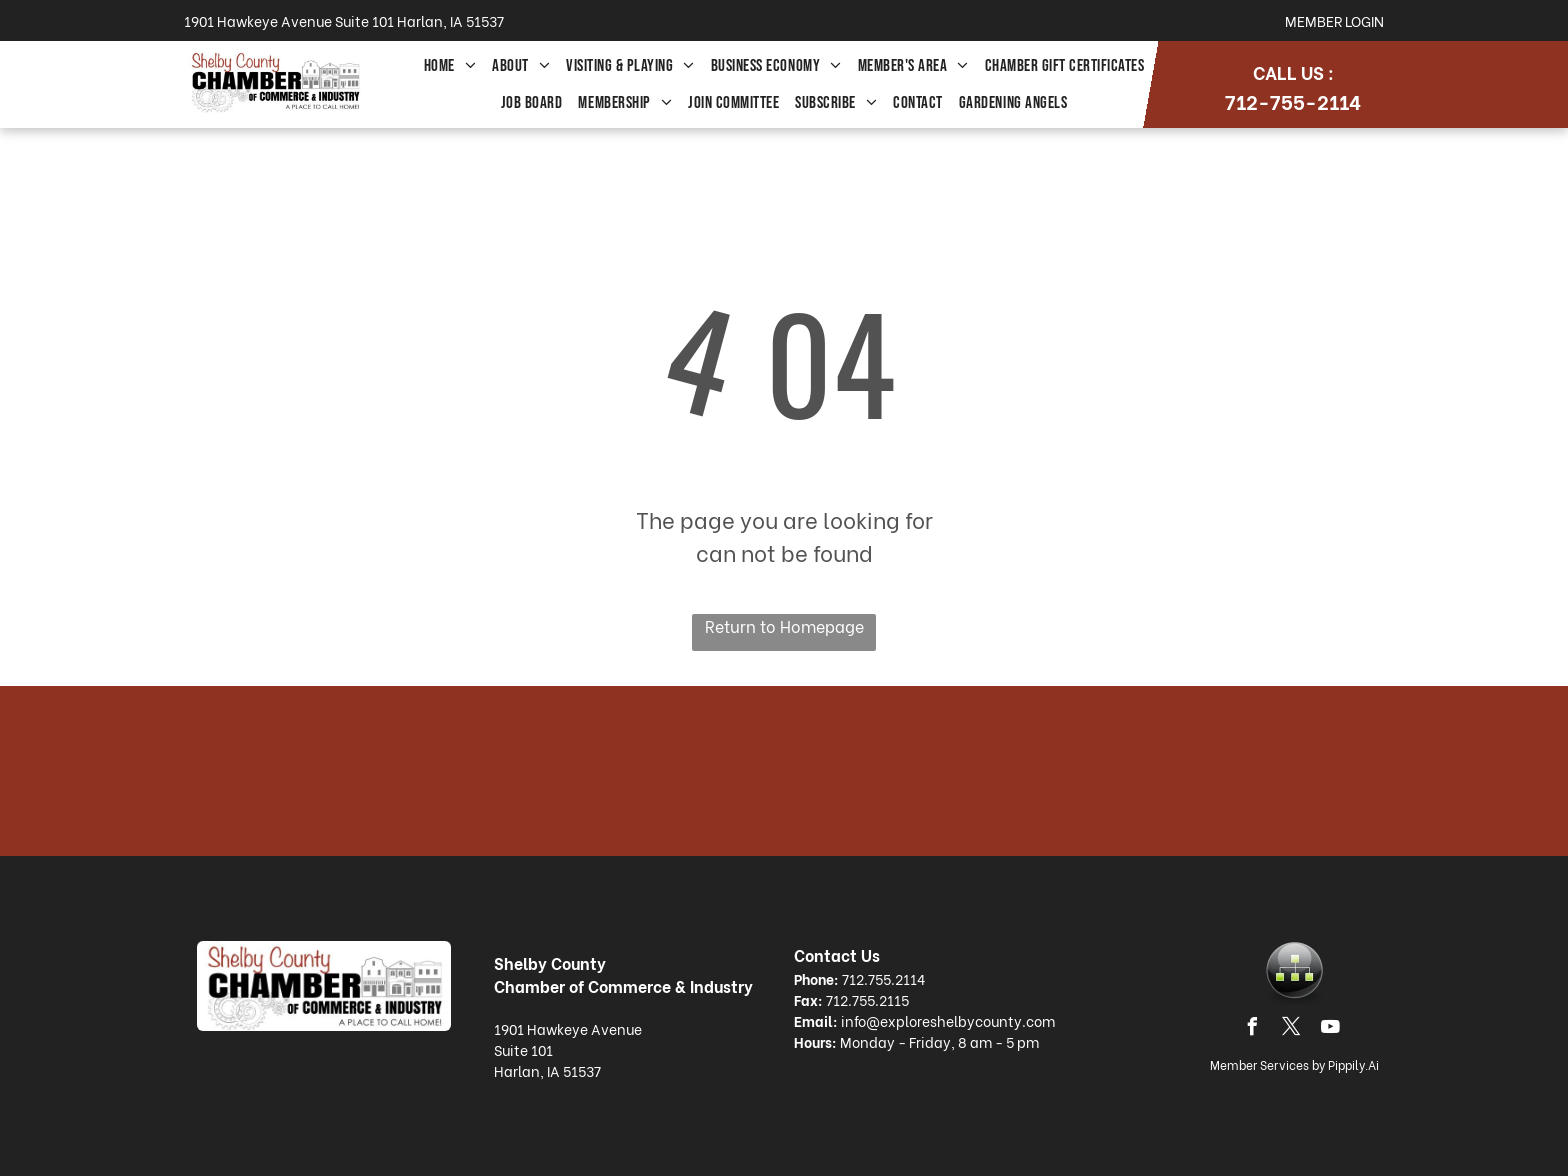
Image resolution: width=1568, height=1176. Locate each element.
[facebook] (1253, 1029)
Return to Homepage (784, 625)
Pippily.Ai (1353, 1064)
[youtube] (1331, 1029)
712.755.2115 (867, 999)
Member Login (1334, 20)
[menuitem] (450, 67)
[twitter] (1292, 1029)
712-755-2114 (1293, 100)
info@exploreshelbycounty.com (948, 1020)
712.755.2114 (883, 978)
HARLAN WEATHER (784, 771)
